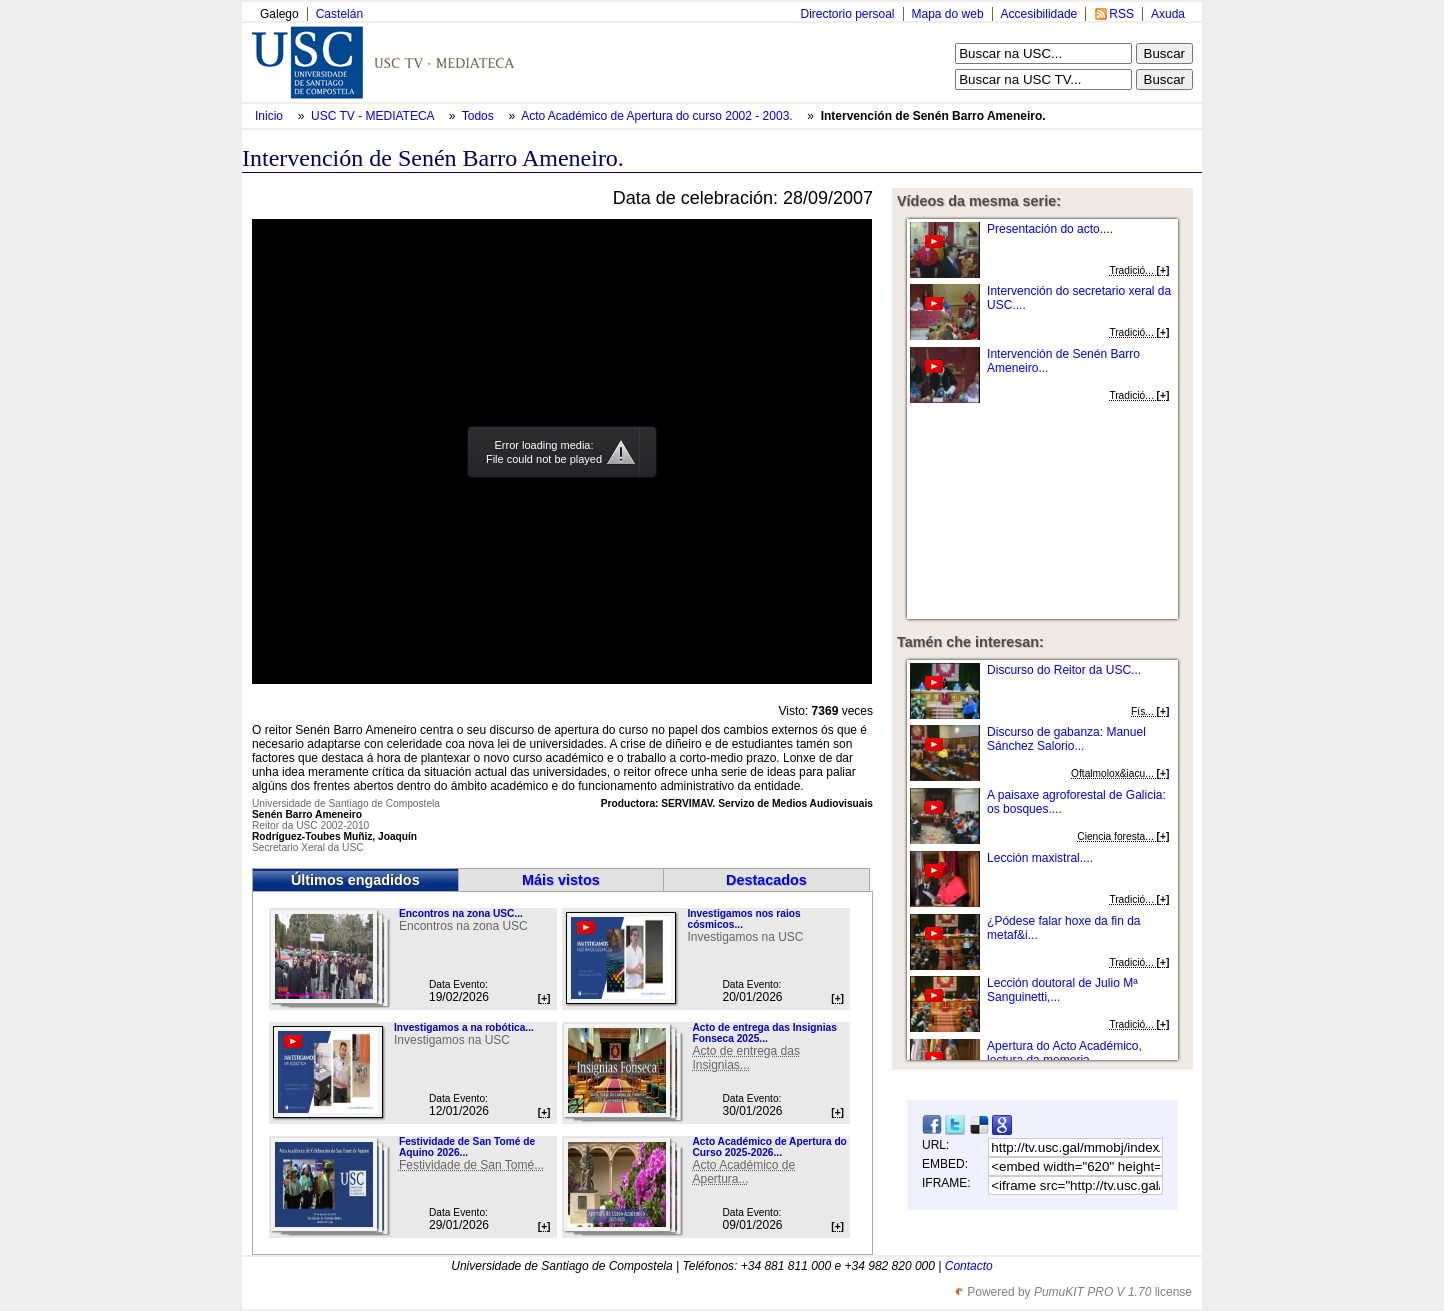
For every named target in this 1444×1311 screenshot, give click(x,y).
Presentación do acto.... (1050, 229)
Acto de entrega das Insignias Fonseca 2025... (764, 1033)
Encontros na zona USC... (461, 913)
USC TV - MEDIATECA (374, 116)
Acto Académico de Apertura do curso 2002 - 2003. (658, 116)
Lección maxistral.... (1040, 858)
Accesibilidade (1039, 14)
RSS (1121, 14)
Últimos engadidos (355, 880)
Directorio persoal (847, 14)
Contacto (969, 1266)
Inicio (270, 116)
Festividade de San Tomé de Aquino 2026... (467, 1147)
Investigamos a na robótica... (464, 1027)
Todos (479, 116)
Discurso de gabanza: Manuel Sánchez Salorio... (1066, 739)
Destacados (766, 880)
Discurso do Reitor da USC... (1064, 670)
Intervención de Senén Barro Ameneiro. (933, 116)
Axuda (1168, 14)
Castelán (339, 14)
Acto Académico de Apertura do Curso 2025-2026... (769, 1147)
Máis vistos (561, 880)
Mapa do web (948, 14)
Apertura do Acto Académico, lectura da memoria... (1064, 1053)
